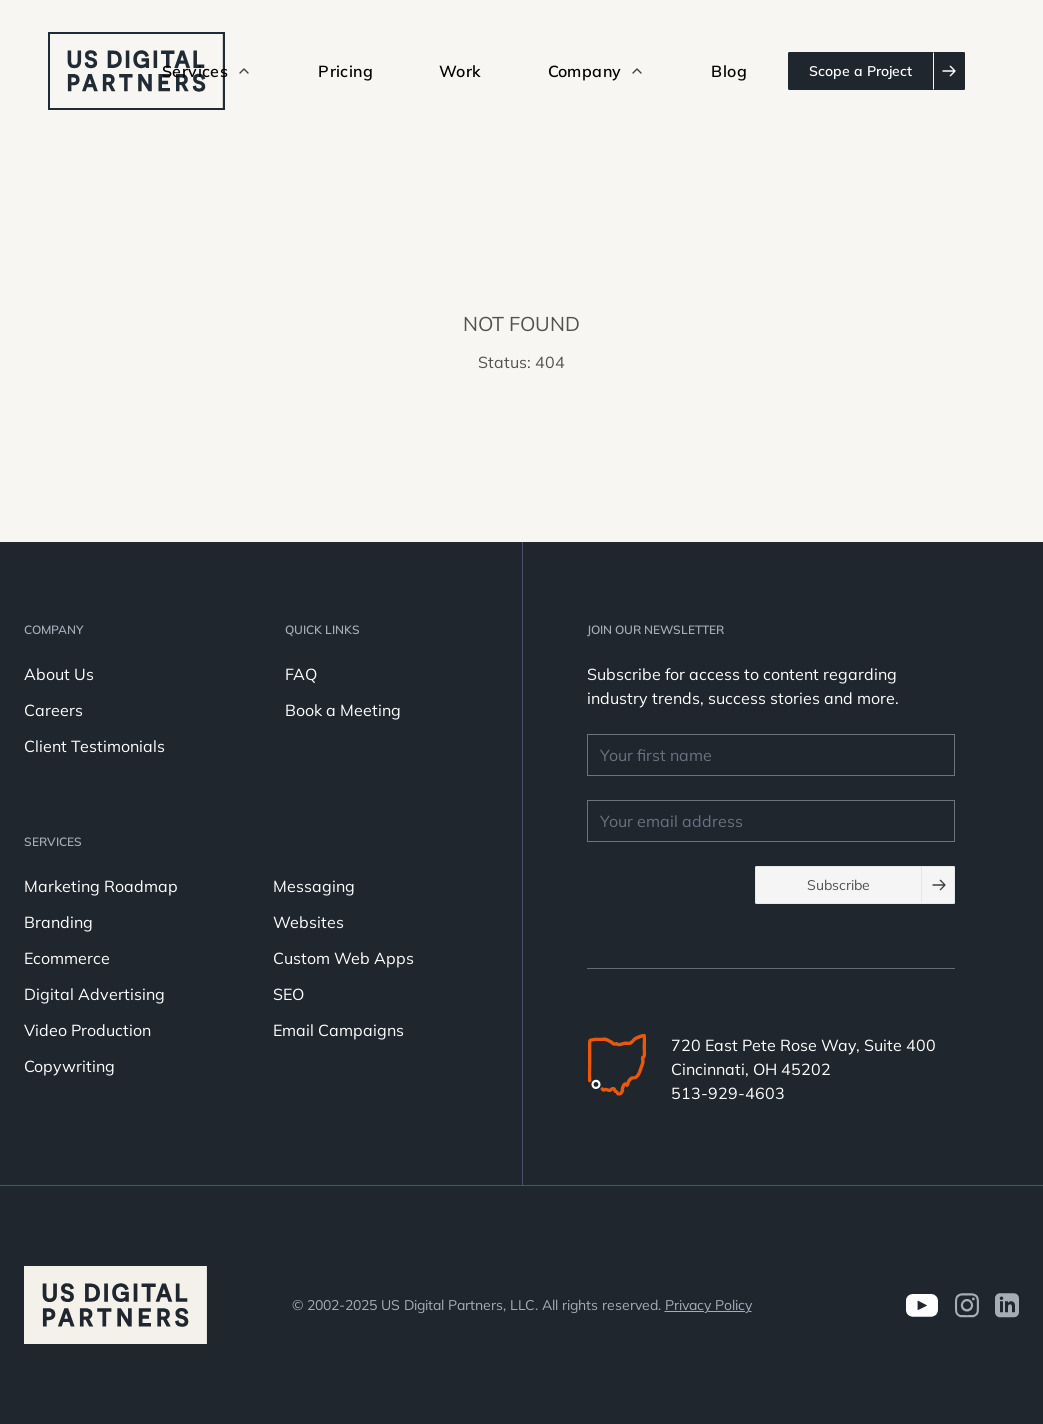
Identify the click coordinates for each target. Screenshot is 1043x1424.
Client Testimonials (94, 746)
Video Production (87, 1030)
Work (460, 71)
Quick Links (322, 629)
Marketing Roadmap (101, 886)
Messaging (314, 886)
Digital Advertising (94, 994)
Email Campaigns (338, 1030)
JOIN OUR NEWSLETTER (655, 629)
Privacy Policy (708, 1305)
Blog (729, 71)
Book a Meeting (343, 710)
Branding (58, 922)
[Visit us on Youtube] (921, 1305)
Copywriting (69, 1066)
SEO (288, 994)
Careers (53, 710)
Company (53, 629)
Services (53, 841)
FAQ (301, 674)
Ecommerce (67, 958)
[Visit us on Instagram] (966, 1305)
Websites (308, 922)
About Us (59, 674)
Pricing (345, 71)
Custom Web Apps (343, 958)
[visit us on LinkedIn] (1007, 1305)
